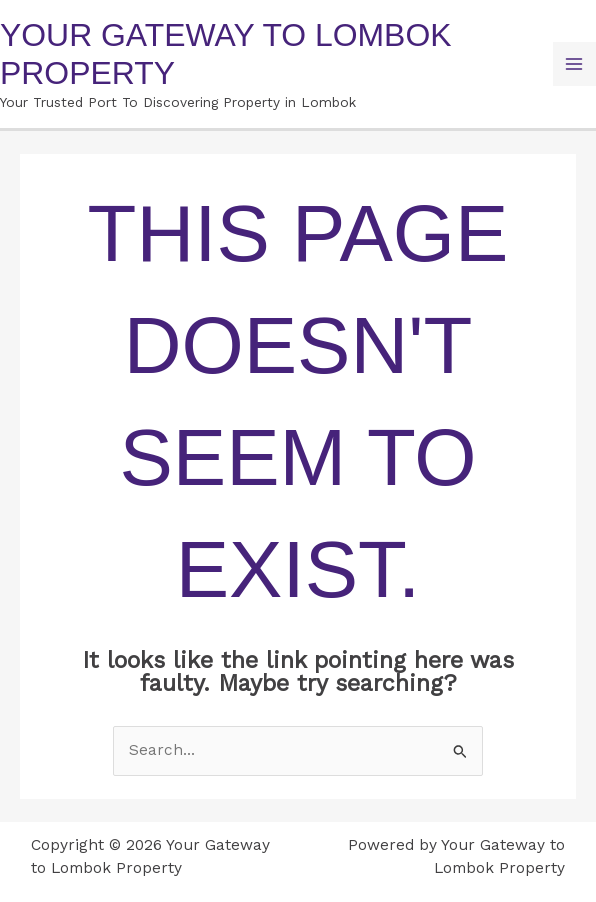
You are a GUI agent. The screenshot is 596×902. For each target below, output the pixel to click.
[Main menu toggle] (574, 63)
